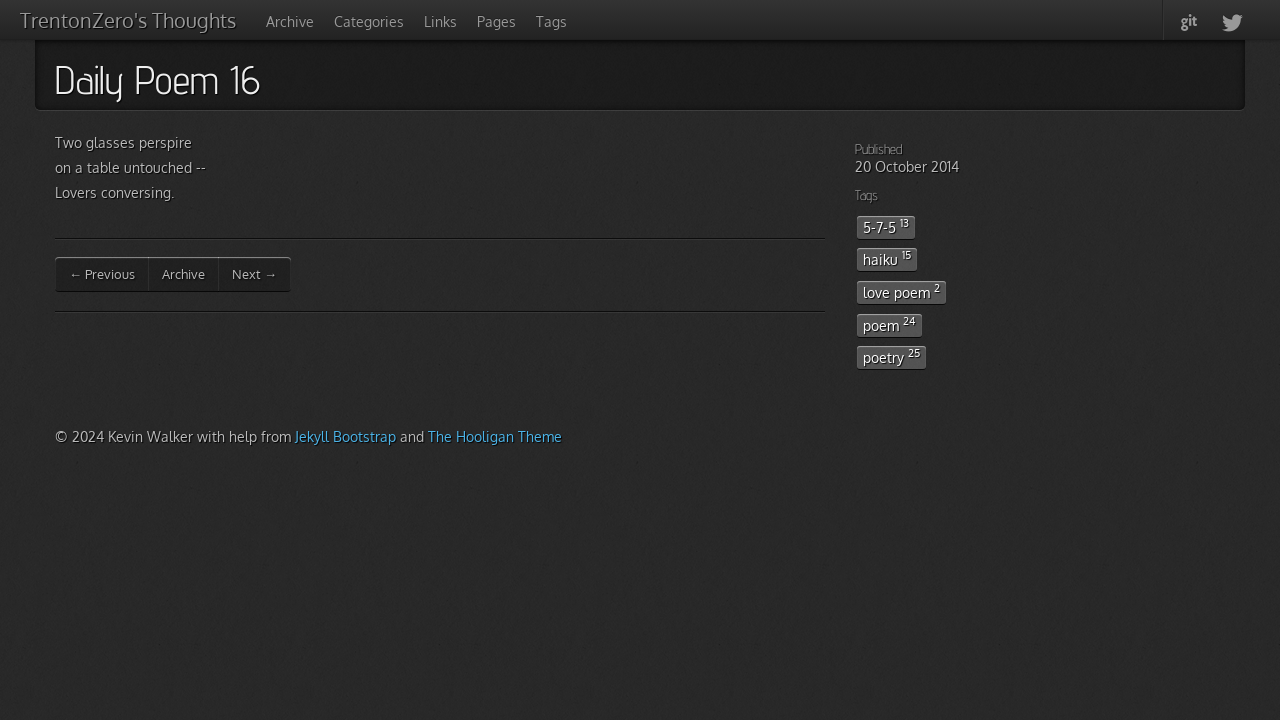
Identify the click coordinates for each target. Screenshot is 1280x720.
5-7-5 (886, 226)
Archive (290, 21)
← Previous (102, 274)
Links (440, 21)
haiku (887, 258)
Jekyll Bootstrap (345, 436)
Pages (496, 21)
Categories (369, 21)
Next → (254, 274)
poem (889, 324)
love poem (901, 291)
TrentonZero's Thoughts (128, 20)
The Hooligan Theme (495, 436)
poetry (891, 356)
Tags (551, 21)
